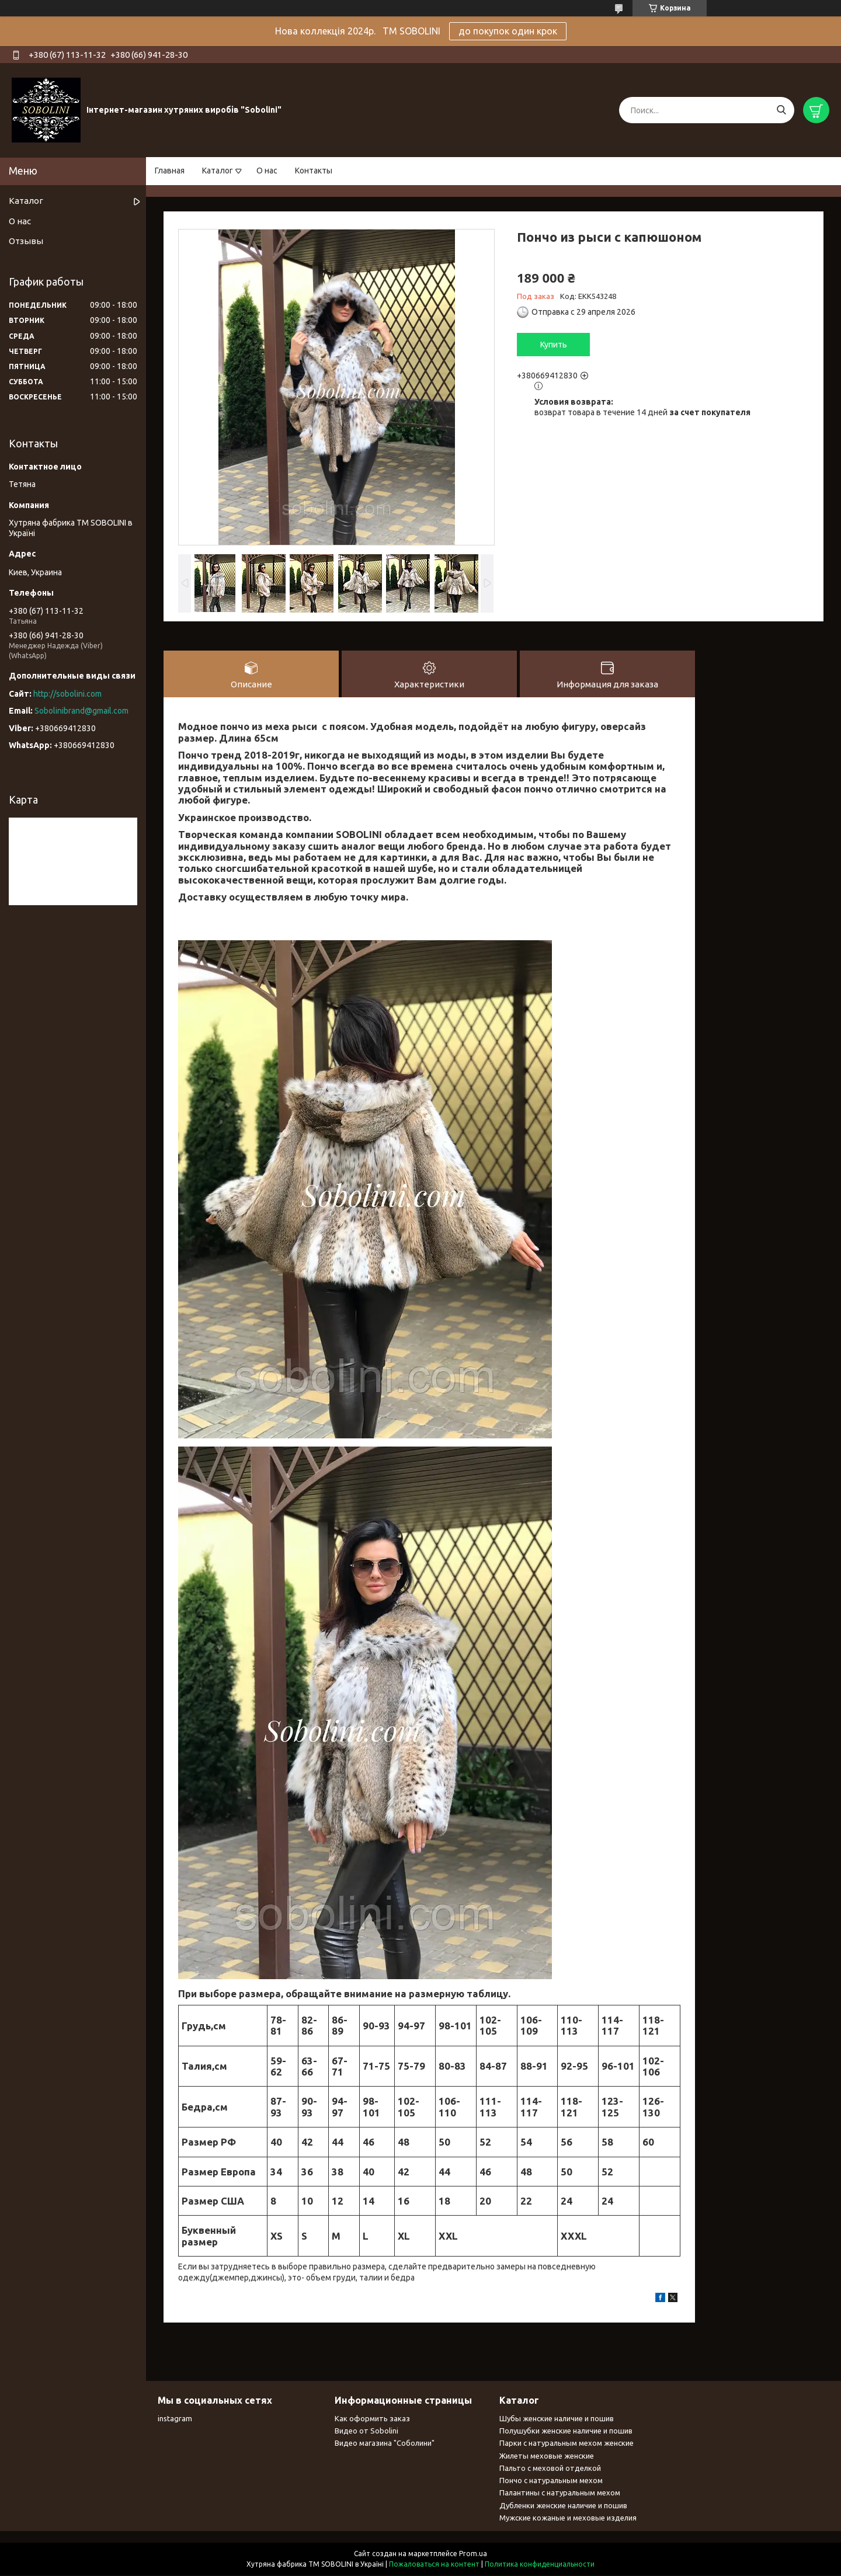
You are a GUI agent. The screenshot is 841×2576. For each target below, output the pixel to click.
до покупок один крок (507, 31)
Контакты (313, 170)
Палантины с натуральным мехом (559, 2493)
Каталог (217, 170)
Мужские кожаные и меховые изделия (568, 2518)
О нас (266, 170)
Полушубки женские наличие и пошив (566, 2431)
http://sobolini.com (67, 693)
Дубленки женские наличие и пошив (563, 2506)
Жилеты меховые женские (546, 2456)
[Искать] (781, 110)
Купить (553, 344)
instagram (175, 2419)
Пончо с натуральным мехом (551, 2481)
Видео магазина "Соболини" (385, 2443)
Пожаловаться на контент (434, 2564)
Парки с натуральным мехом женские (566, 2443)
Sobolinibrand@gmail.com (81, 710)
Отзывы (26, 241)
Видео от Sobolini (366, 2431)
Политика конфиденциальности (540, 2564)
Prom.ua (473, 2554)
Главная (170, 170)
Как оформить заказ (372, 2419)
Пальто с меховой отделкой (550, 2468)
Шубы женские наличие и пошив (556, 2419)
